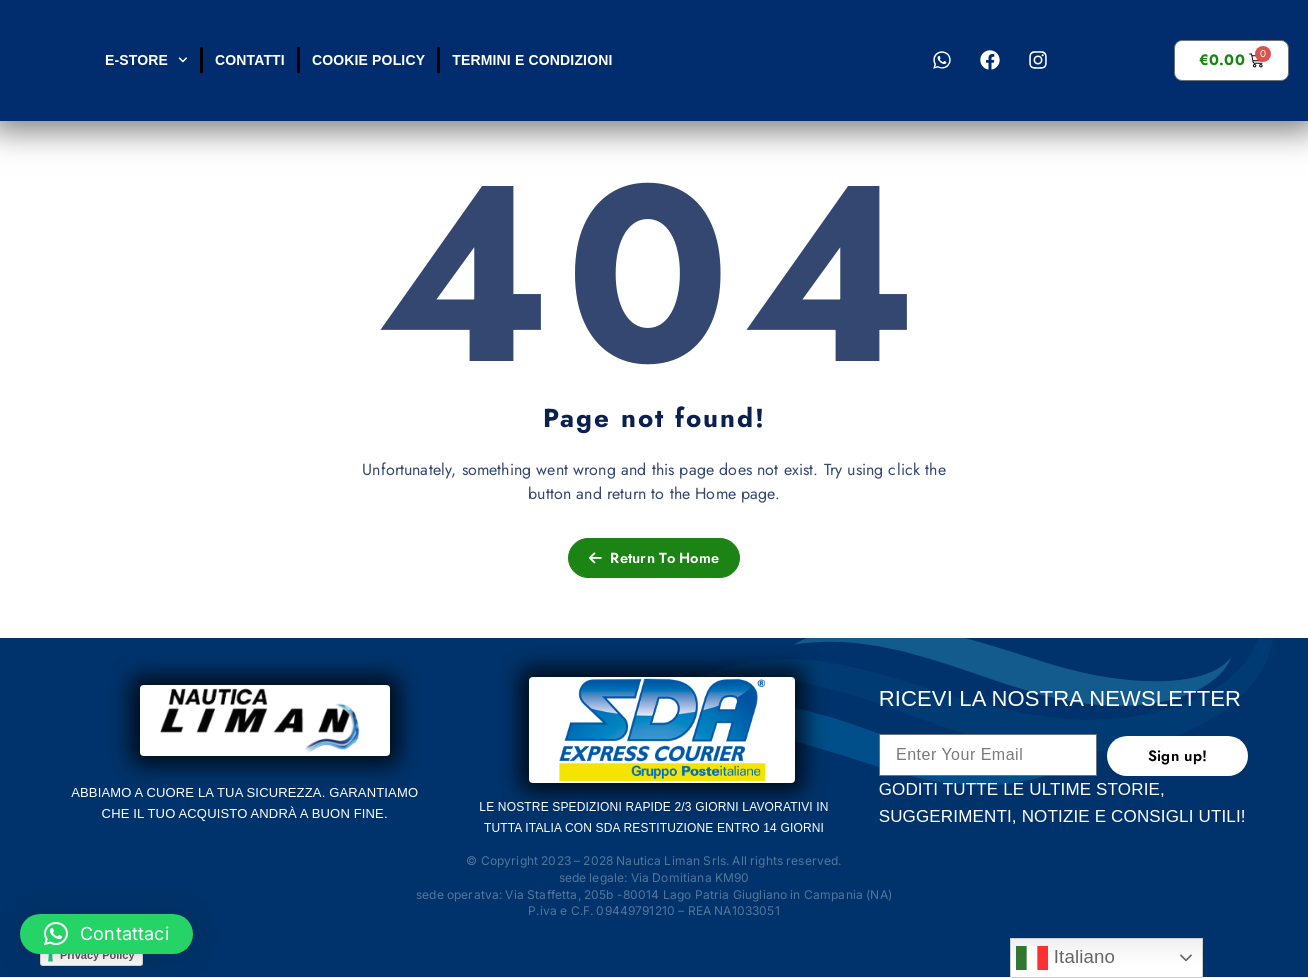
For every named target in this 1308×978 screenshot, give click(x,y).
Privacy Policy (97, 956)
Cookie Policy (367, 60)
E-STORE (146, 60)
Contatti (249, 60)
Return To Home (654, 558)
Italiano (1065, 958)
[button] (106, 934)
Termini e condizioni (532, 60)
